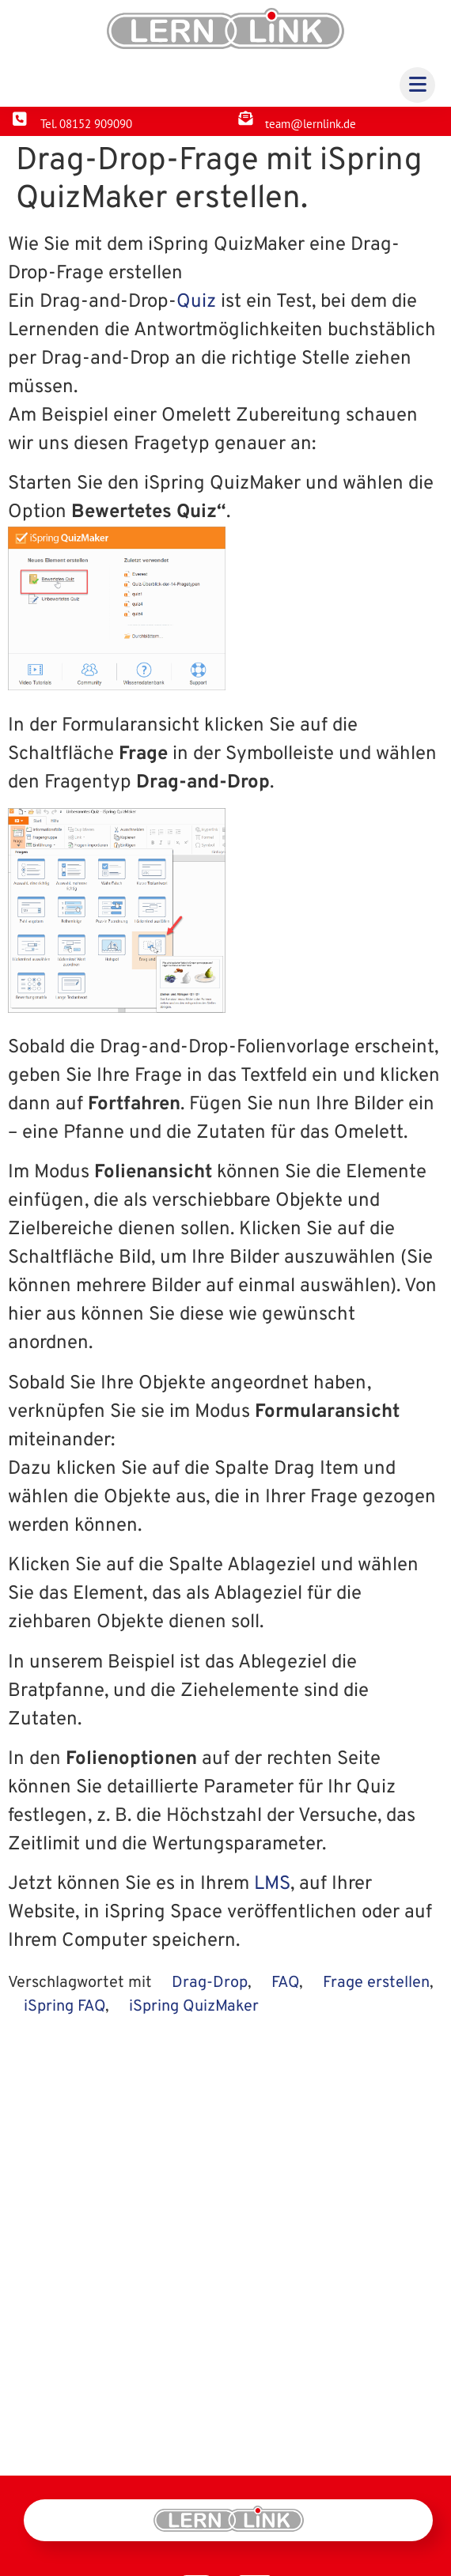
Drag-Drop (210, 1983)
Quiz (196, 302)
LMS (272, 1884)
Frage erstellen (376, 1983)
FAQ (285, 1983)
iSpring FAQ (64, 2006)
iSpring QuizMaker (194, 2006)
